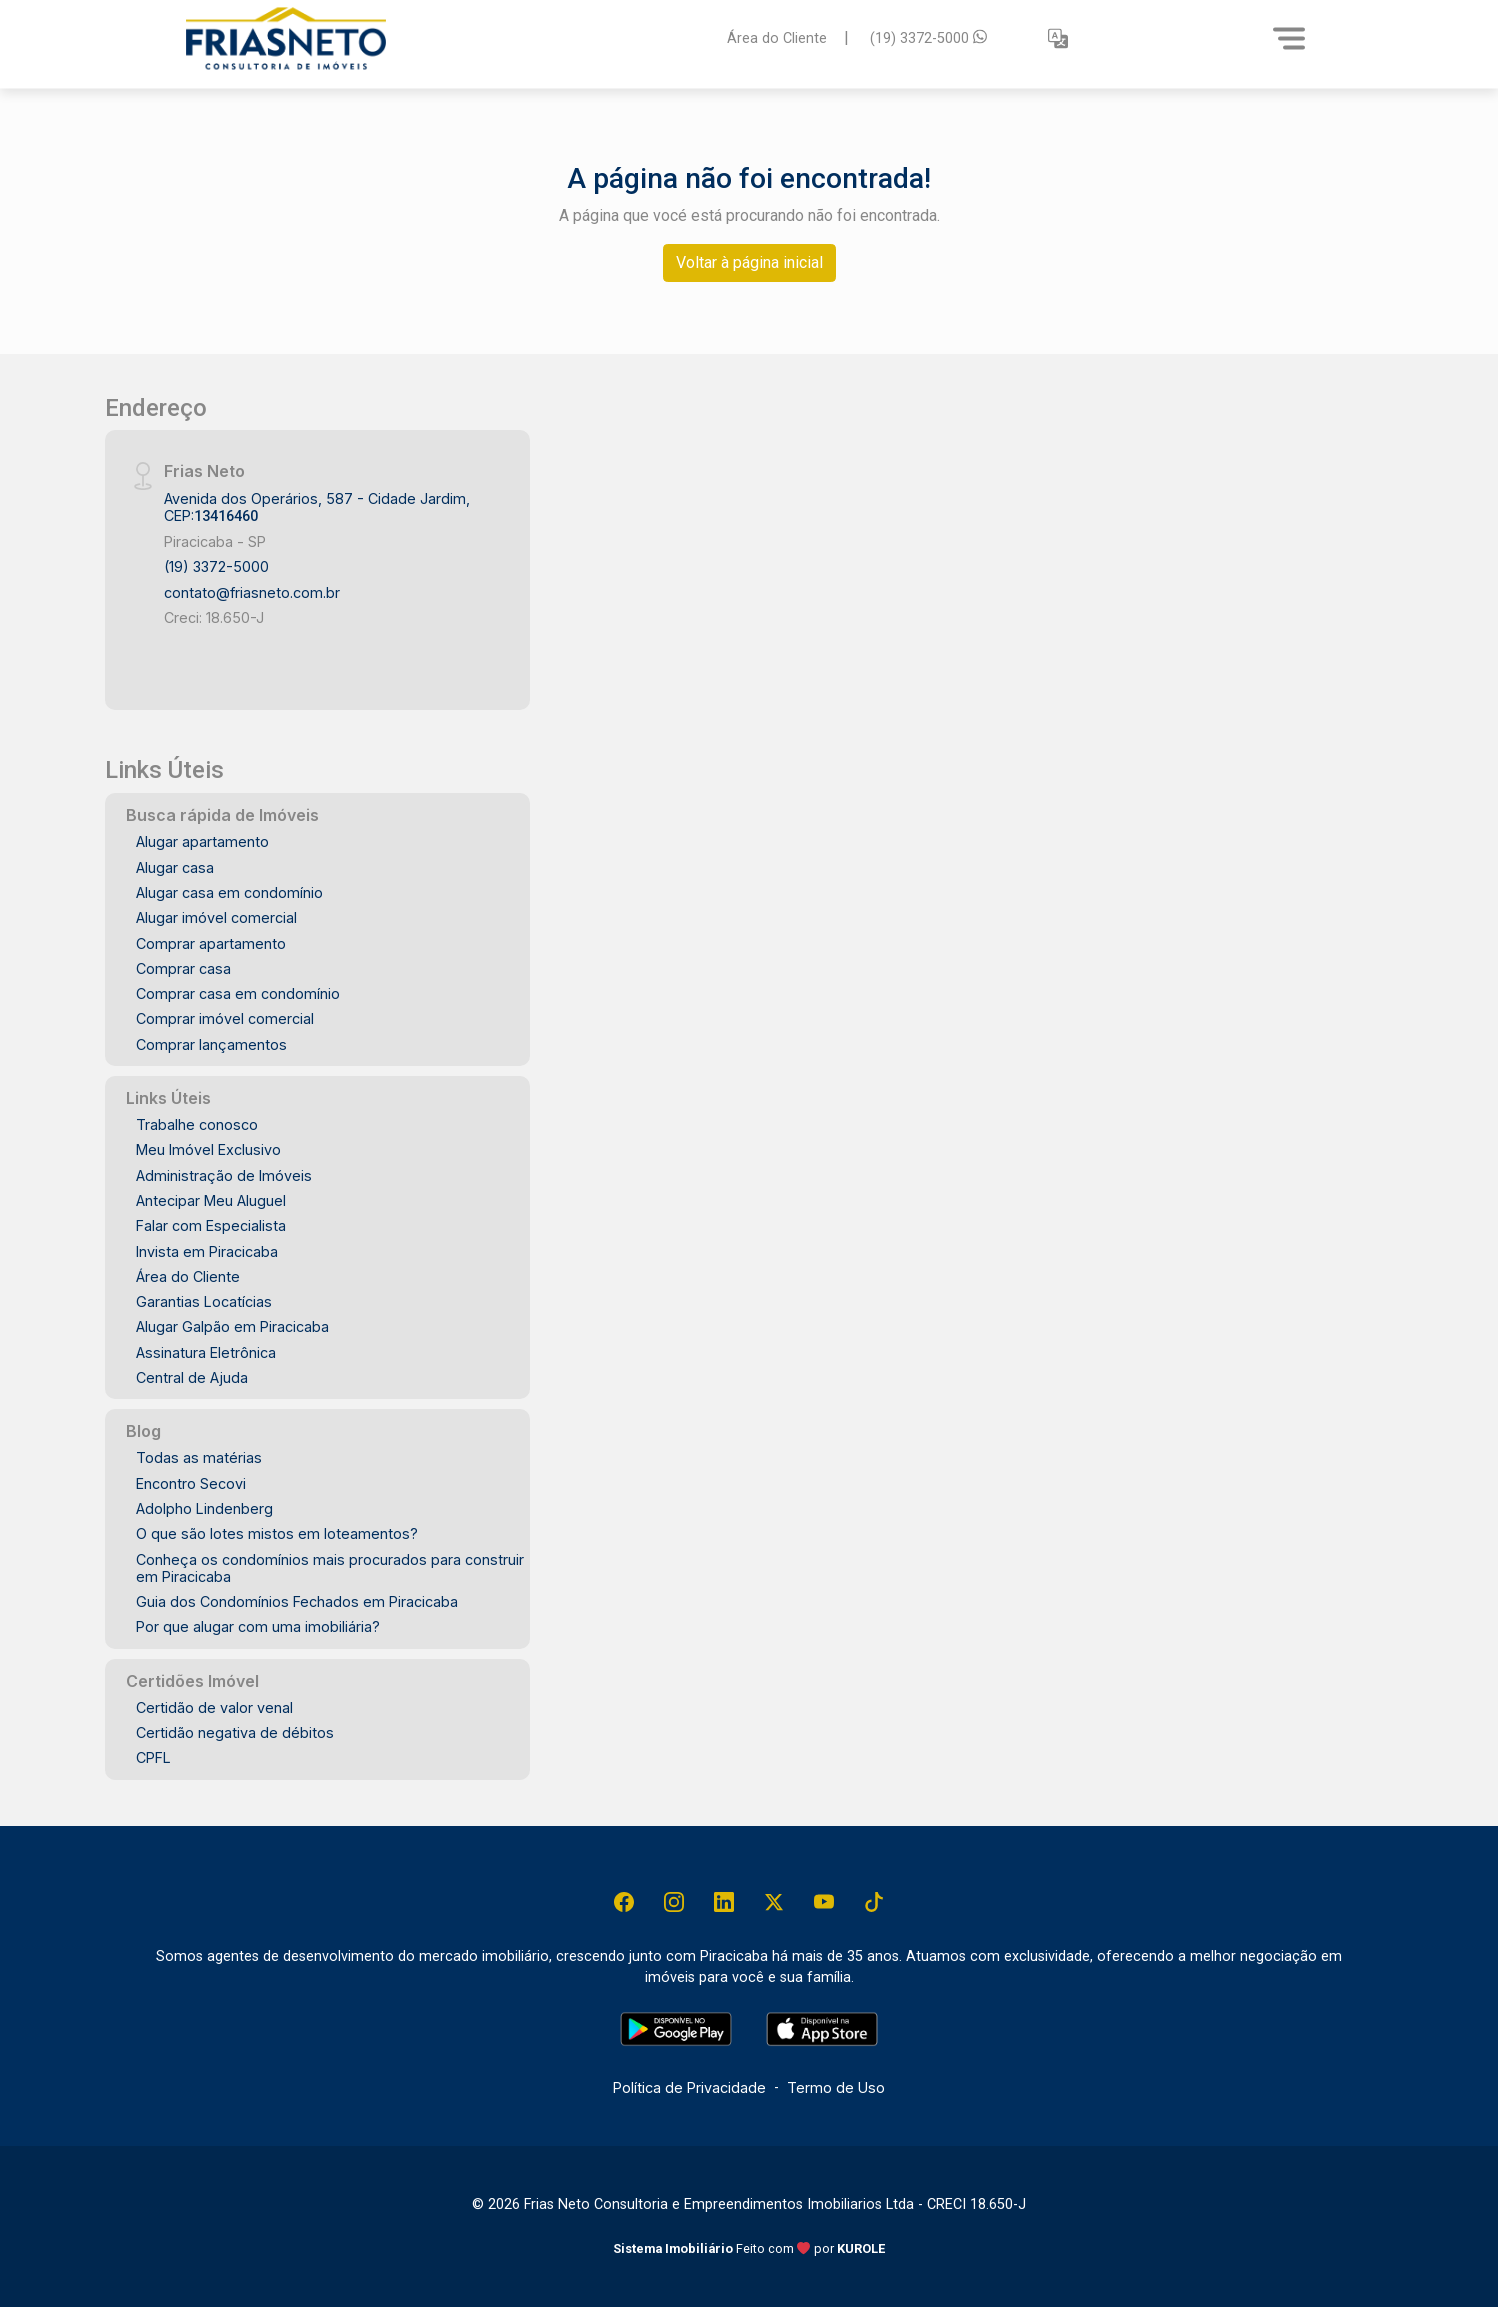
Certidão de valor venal (214, 1707)
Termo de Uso (836, 2087)
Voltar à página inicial (749, 262)
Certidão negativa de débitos (235, 1732)
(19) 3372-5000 (928, 37)
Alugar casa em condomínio (229, 892)
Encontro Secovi (191, 1483)
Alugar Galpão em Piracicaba (232, 1326)
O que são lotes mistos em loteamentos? (277, 1533)
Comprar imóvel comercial (225, 1018)
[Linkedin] (724, 1902)
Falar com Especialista (211, 1225)
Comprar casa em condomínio (238, 993)
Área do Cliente (777, 37)
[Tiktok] (874, 1902)
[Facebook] (624, 1902)
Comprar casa (183, 968)
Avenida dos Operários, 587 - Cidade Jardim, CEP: (317, 507)
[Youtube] (824, 1902)
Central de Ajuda (192, 1377)
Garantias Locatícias (204, 1301)
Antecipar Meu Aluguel (211, 1200)
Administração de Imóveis (224, 1175)
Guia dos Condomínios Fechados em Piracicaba (297, 1601)
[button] (1058, 38)
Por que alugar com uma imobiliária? (258, 1626)
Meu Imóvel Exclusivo (208, 1149)
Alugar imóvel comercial (216, 917)
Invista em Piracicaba (207, 1251)
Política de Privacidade (689, 2087)
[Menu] (1289, 38)
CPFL (153, 1757)
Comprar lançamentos (211, 1044)
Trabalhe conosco (197, 1124)
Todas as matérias (199, 1457)
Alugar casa (175, 867)
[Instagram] (674, 1902)
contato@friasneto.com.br (252, 592)
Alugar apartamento (202, 841)
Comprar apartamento (211, 943)
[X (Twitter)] (774, 1902)
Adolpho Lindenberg (204, 1508)
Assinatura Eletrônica (206, 1352)
